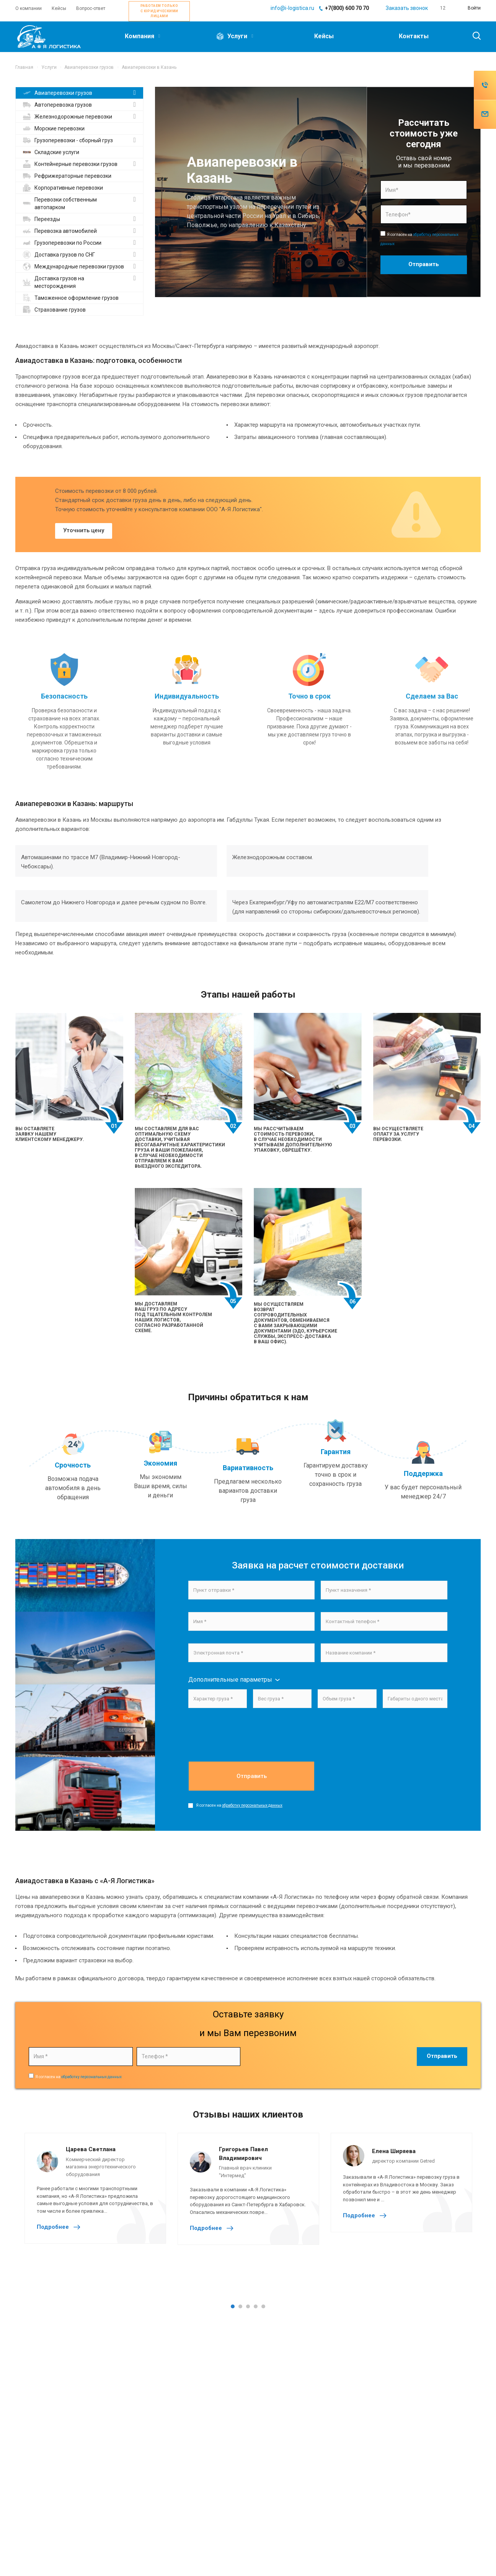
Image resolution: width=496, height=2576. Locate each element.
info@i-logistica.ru (292, 8)
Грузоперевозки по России (62, 243)
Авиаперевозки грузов (57, 93)
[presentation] (246, 1745)
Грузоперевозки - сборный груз (68, 140)
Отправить (252, 1776)
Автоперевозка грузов (57, 105)
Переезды (41, 219)
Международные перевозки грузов (73, 266)
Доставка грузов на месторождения (53, 282)
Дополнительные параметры (230, 1679)
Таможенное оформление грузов (71, 298)
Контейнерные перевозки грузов (70, 164)
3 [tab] (248, 2306)
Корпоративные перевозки (63, 188)
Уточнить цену (83, 530)
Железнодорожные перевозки (67, 116)
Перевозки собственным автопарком (60, 203)
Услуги (234, 37)
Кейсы (324, 36)
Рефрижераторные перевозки (67, 176)
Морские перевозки (54, 128)
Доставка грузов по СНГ (59, 254)
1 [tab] (233, 2306)
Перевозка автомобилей (60, 231)
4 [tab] (256, 2306)
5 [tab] (263, 2306)
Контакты (414, 36)
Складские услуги (51, 152)
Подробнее (60, 2226)
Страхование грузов (54, 310)
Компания (142, 36)
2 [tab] (240, 2306)
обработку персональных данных (252, 1805)
